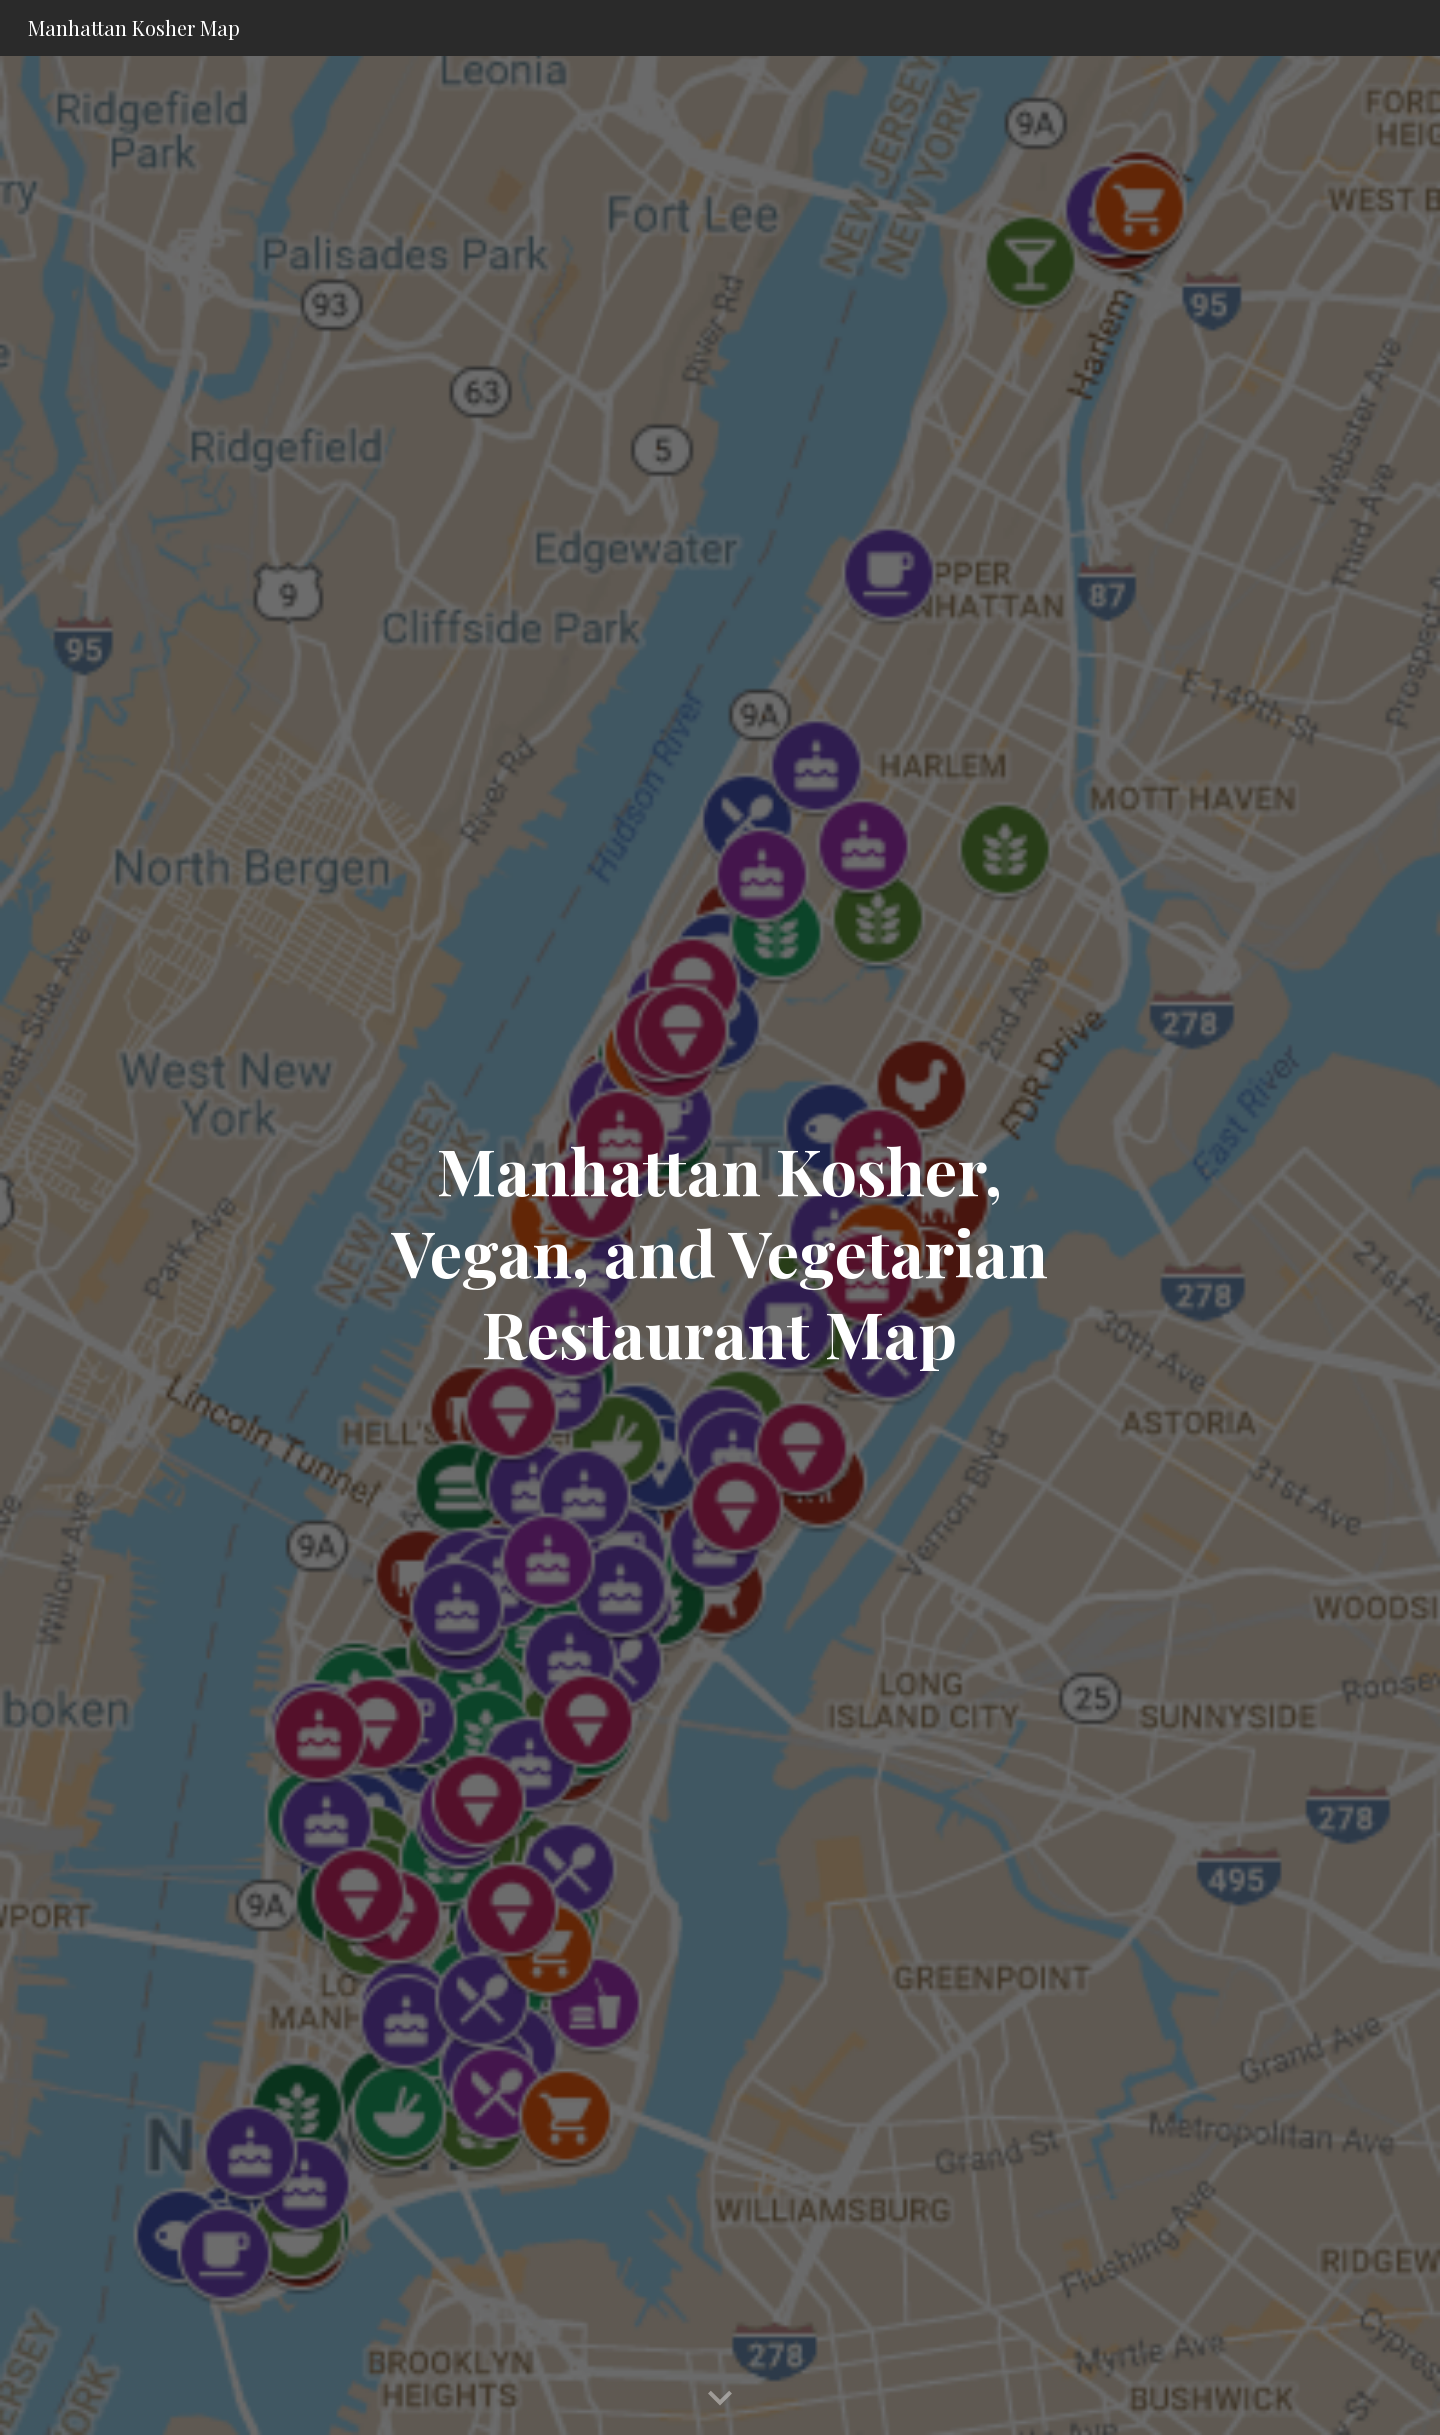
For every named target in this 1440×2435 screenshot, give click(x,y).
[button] (720, 2399)
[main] (720, 1246)
